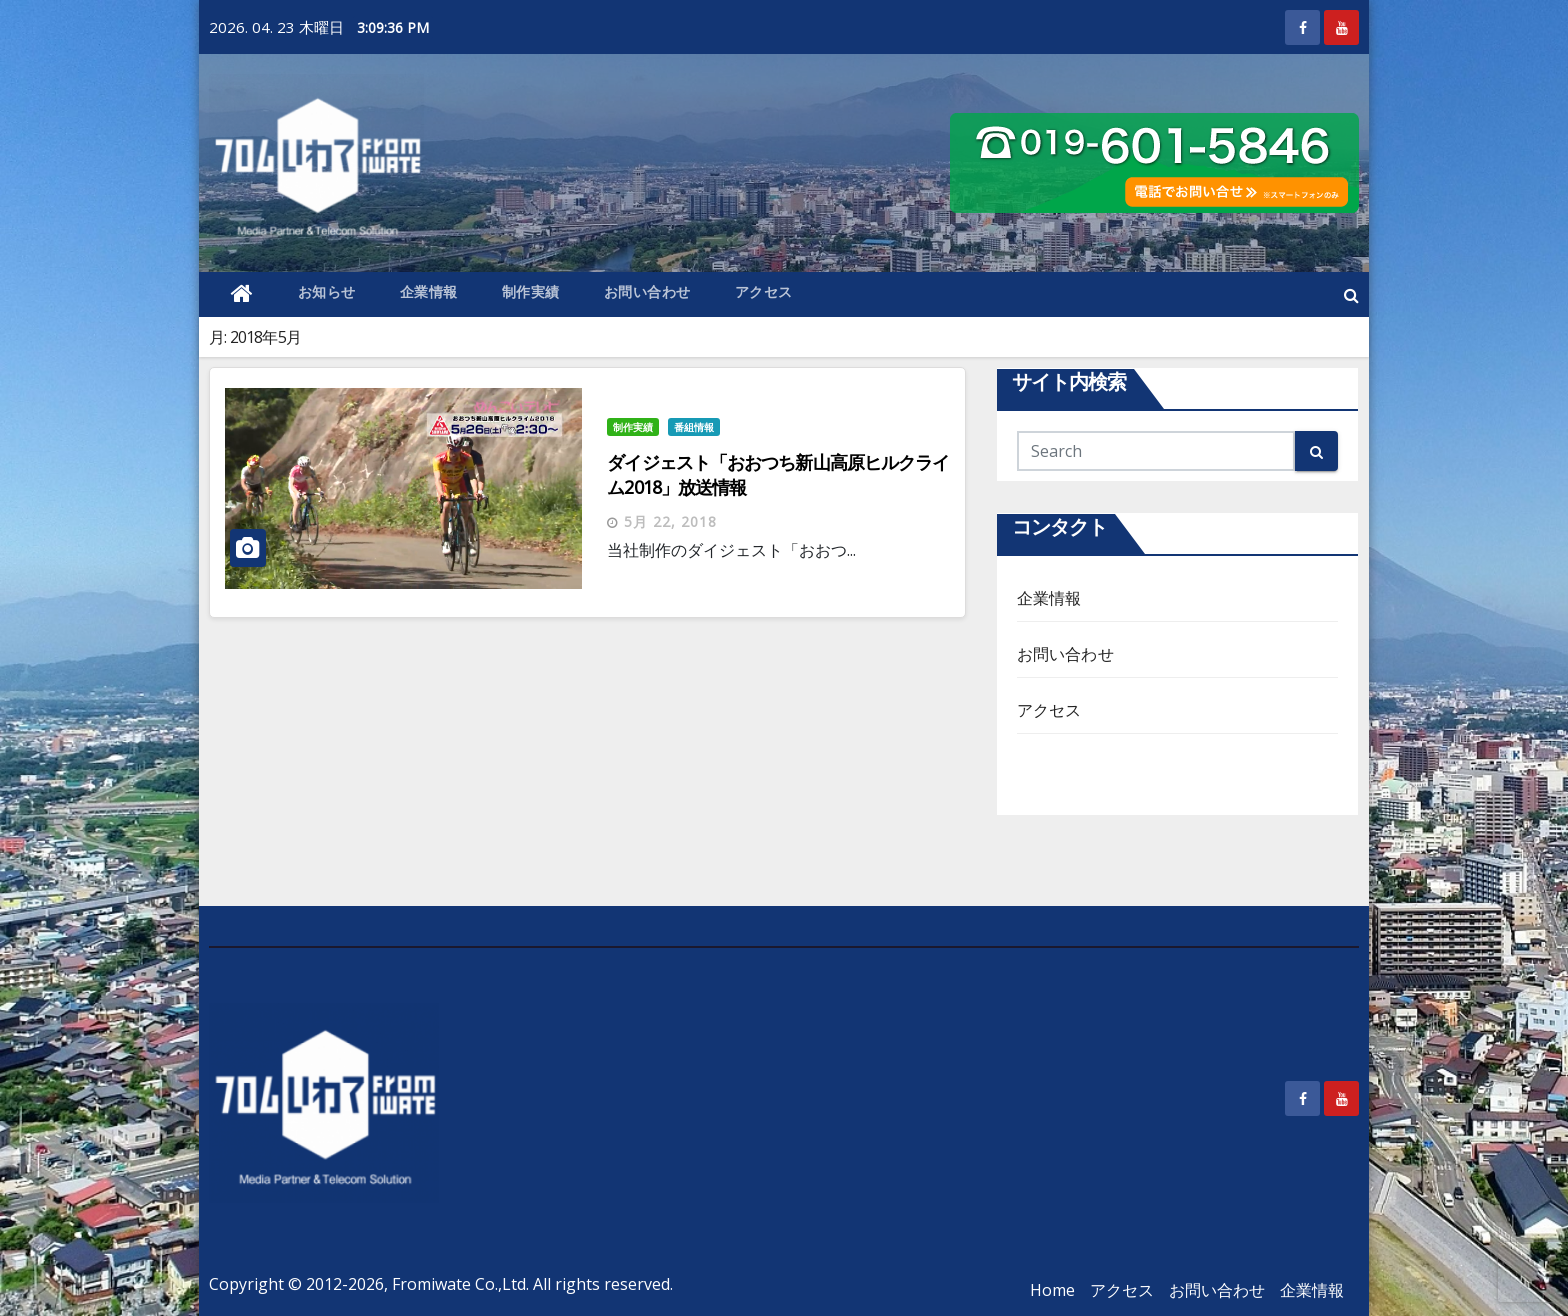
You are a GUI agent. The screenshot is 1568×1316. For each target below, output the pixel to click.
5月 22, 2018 (670, 521)
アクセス (764, 291)
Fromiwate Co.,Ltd (459, 1284)
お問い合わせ (647, 291)
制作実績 (531, 291)
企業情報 (429, 291)
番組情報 (694, 427)
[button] (1351, 295)
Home (1052, 1290)
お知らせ (327, 291)
